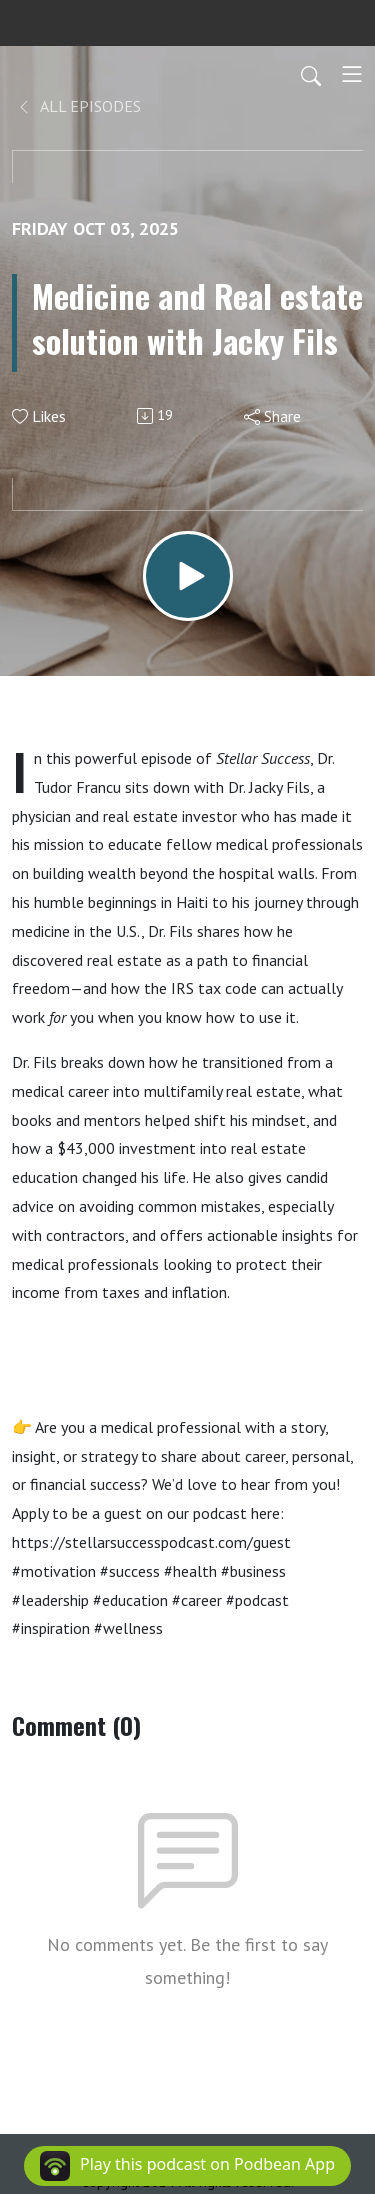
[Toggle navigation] (352, 74)
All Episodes (78, 106)
